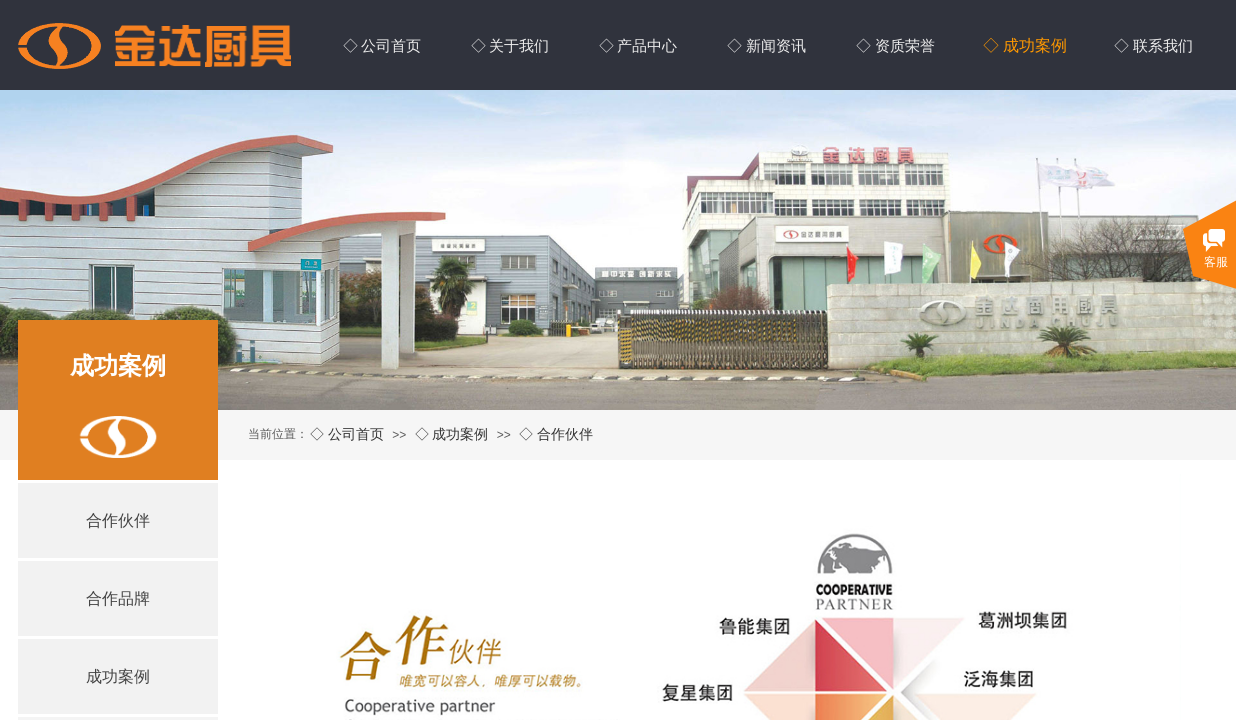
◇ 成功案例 (452, 434)
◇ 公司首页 (347, 434)
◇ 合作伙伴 (556, 434)
